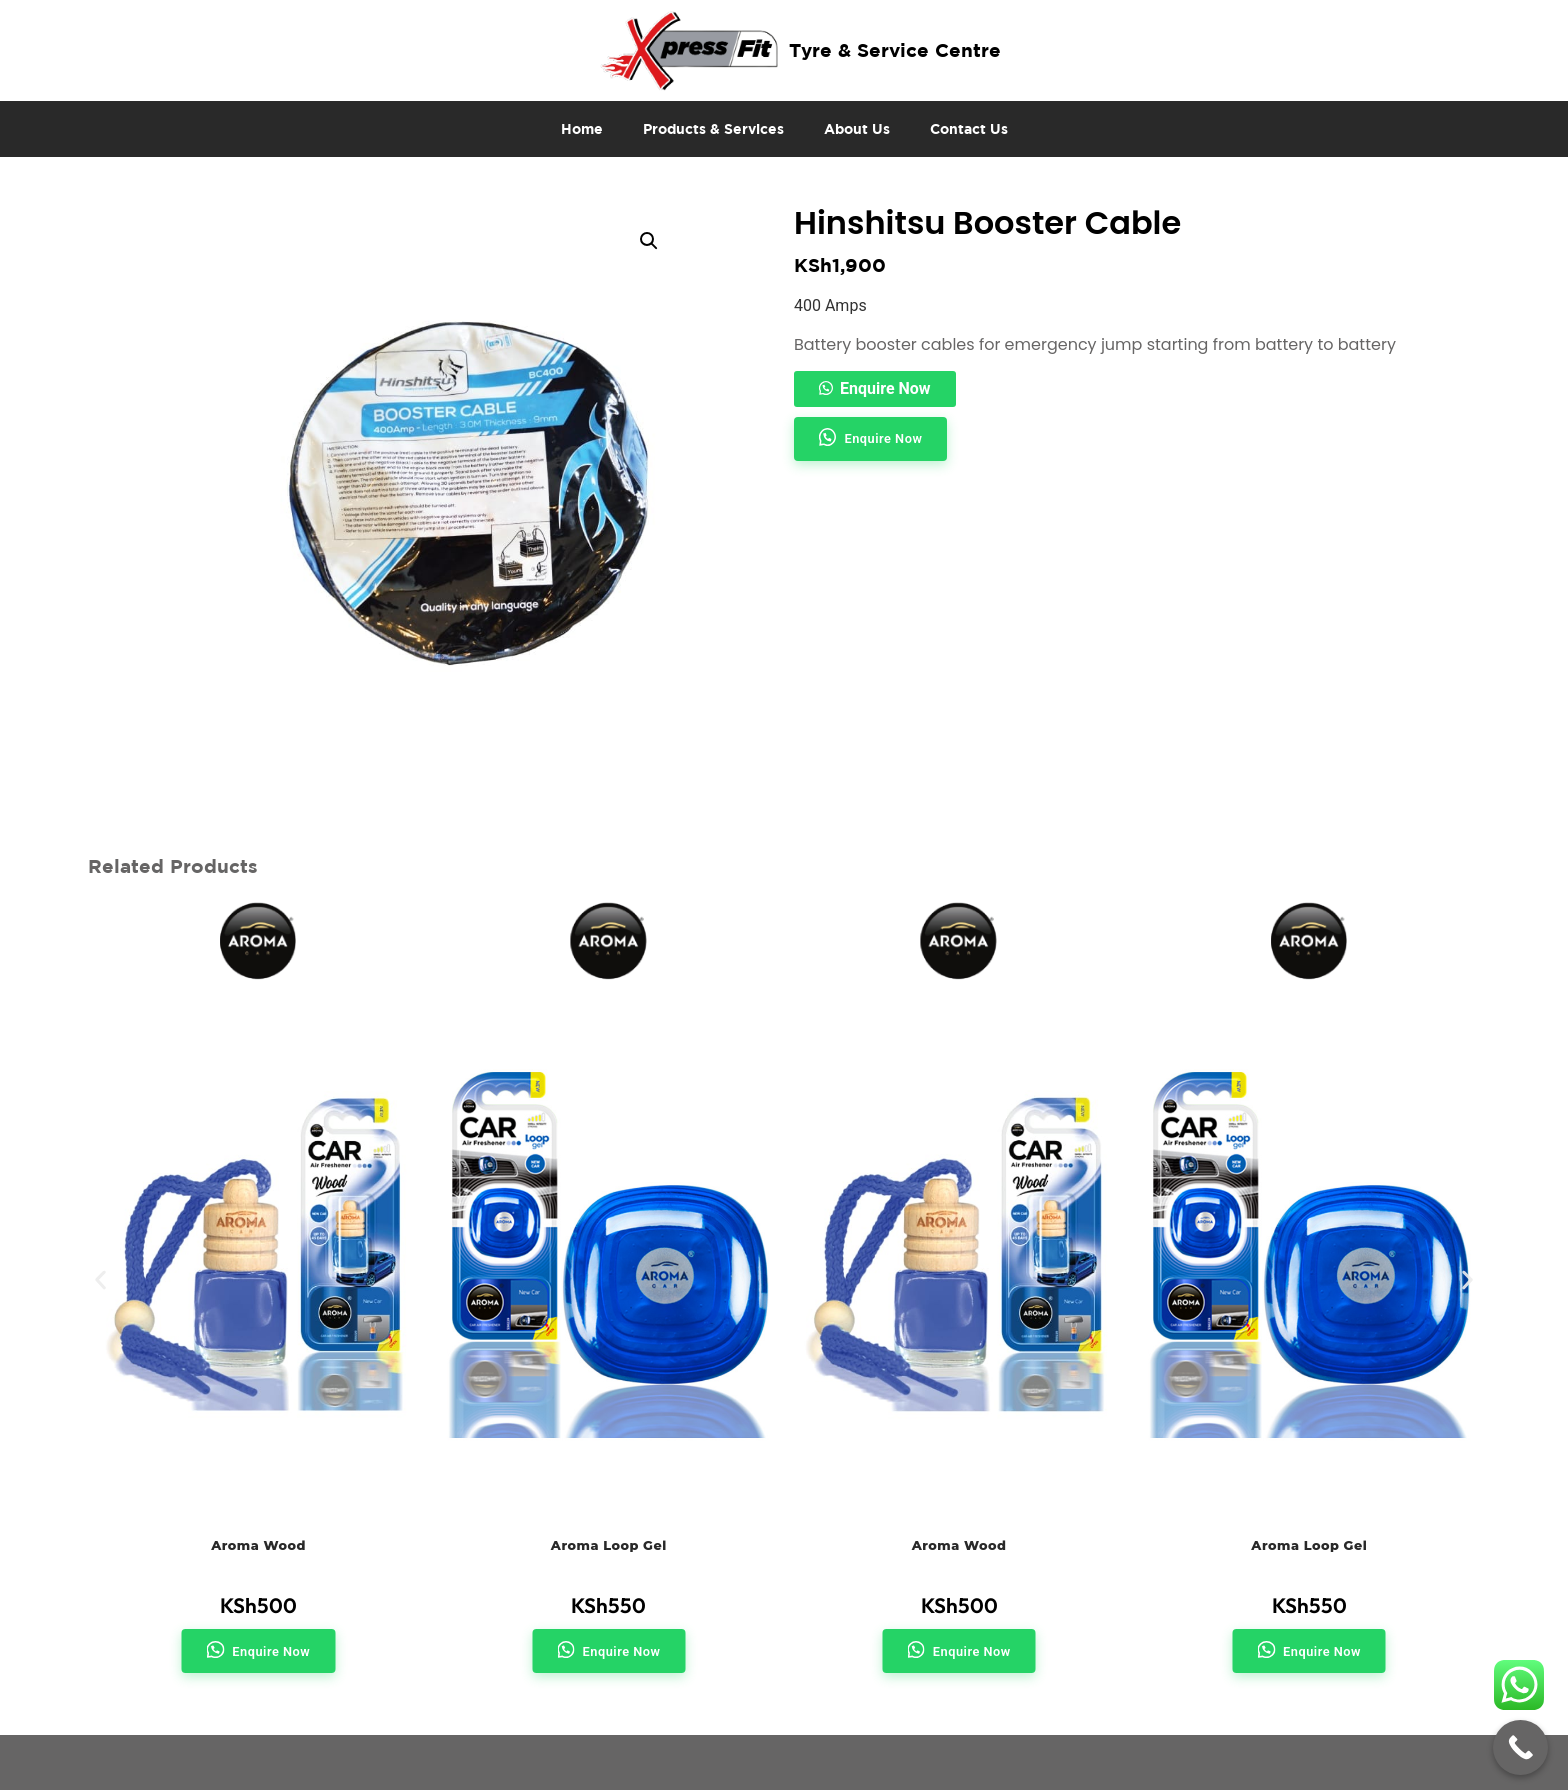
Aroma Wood (258, 1545)
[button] (649, 241)
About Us (857, 128)
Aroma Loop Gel (609, 1545)
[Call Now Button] (1520, 1747)
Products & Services (713, 128)
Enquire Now (885, 388)
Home (582, 128)
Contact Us (969, 128)
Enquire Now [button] (883, 438)
